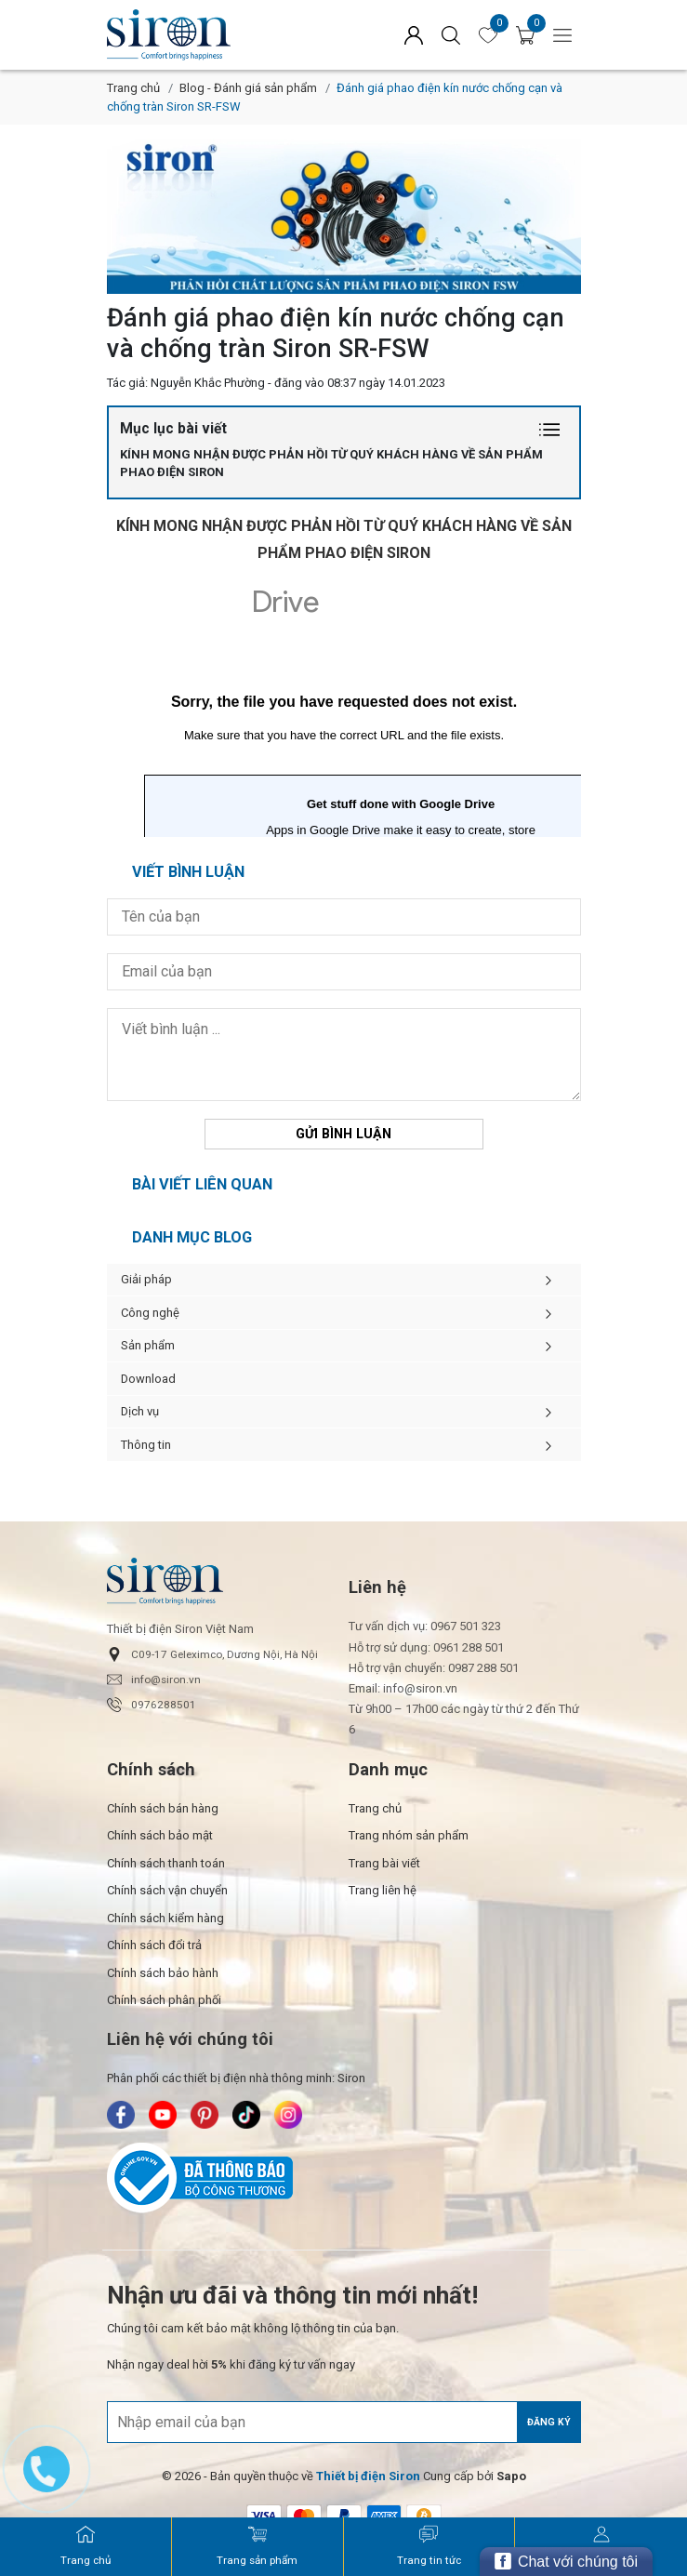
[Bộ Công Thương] (344, 2179)
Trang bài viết (384, 1863)
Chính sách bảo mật (160, 1836)
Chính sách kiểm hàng (165, 1918)
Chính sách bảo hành (162, 1973)
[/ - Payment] (264, 2515)
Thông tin (344, 1445)
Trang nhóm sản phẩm (409, 1836)
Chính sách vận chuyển (167, 1891)
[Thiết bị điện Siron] (368, 2477)
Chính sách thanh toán (166, 1863)
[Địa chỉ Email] (344, 2423)
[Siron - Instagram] (288, 2116)
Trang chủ (133, 88)
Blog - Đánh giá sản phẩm (248, 88)
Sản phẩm (344, 1345)
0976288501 (151, 1704)
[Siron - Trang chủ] (85, 2546)
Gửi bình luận (343, 1133)
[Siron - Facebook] (121, 2116)
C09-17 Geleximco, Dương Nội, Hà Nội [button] (212, 1654)
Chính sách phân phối (164, 2001)
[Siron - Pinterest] (204, 2116)
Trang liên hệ (382, 1891)
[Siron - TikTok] (246, 2116)
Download (149, 1379)
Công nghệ (344, 1313)
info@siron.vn (154, 1679)
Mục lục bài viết (344, 429)
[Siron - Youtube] (163, 2116)
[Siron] (214, 34)
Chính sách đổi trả (154, 1946)
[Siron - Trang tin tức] (429, 2546)
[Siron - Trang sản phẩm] (257, 2546)
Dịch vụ (344, 1411)
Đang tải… (344, 703)
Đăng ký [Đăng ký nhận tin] (549, 2422)
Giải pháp (344, 1279)
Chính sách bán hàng (162, 1808)
